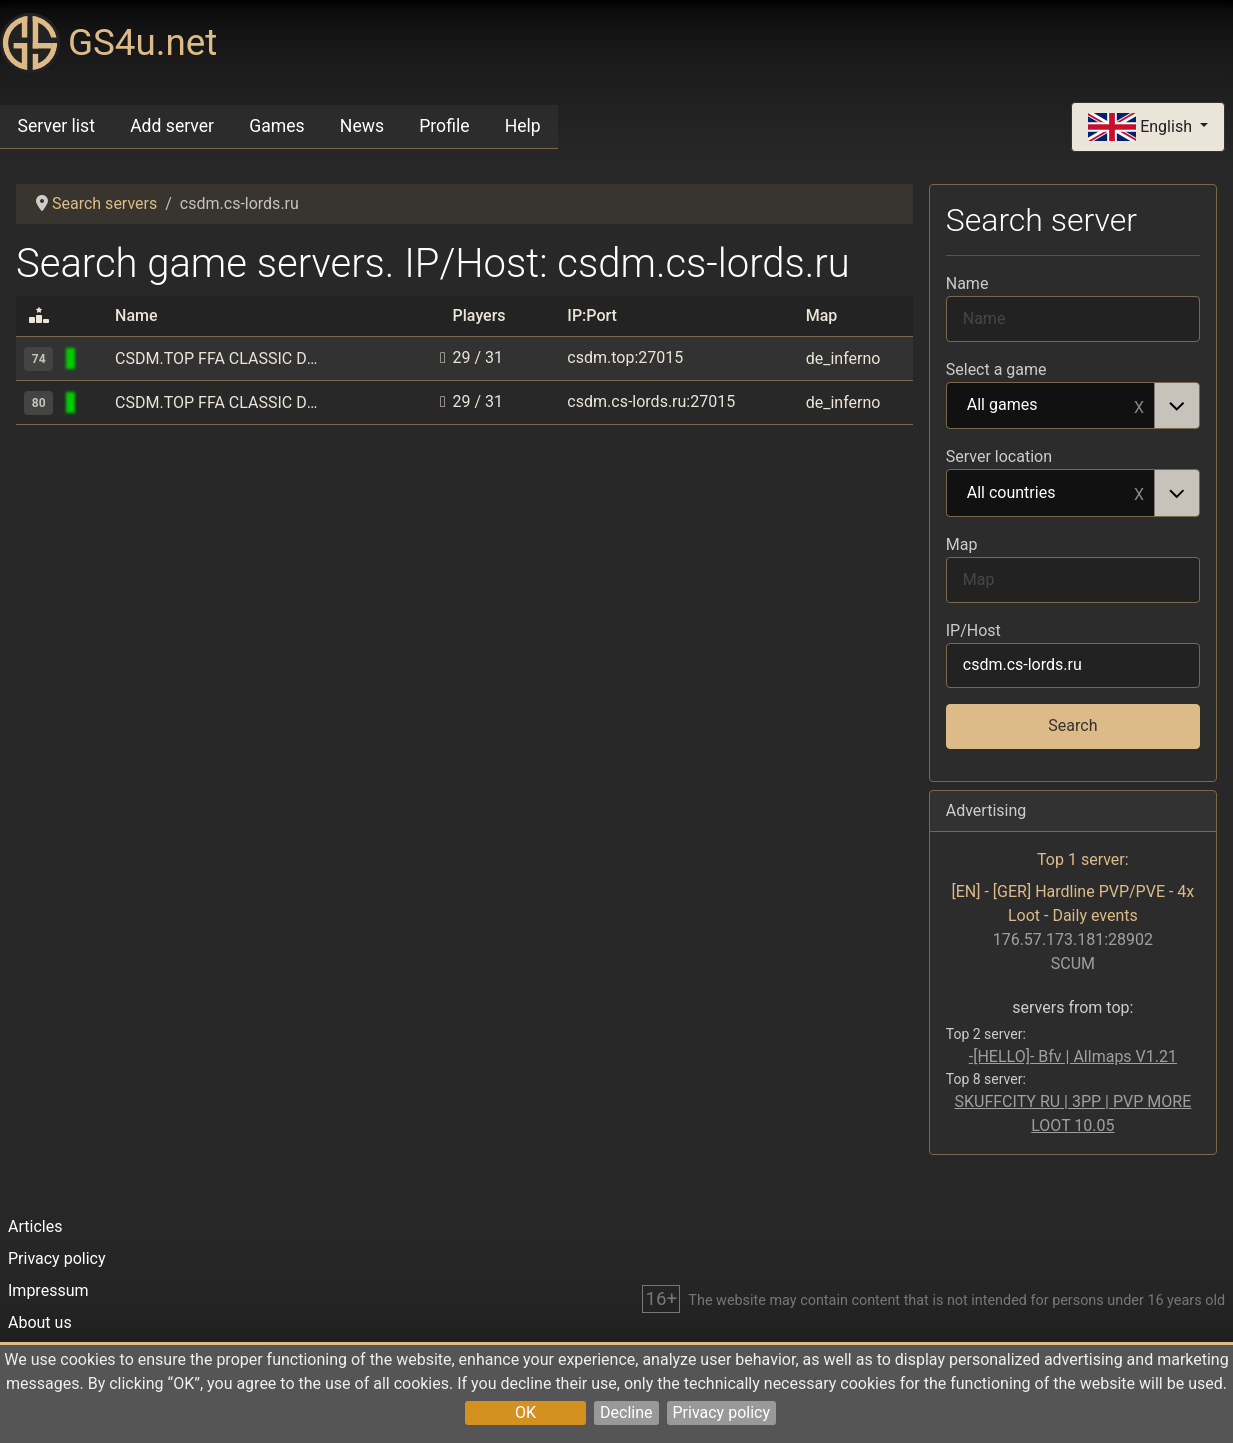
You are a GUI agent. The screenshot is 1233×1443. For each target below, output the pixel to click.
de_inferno (843, 358)
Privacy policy (722, 1412)
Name (967, 283)
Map (962, 544)
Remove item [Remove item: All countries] (1139, 493)
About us (40, 1322)
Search (1072, 725)
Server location (999, 456)
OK (525, 1412)
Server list (56, 126)
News (362, 126)
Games (276, 126)
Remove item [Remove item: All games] (1139, 406)
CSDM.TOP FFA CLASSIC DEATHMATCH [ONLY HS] (220, 358)
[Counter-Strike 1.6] (96, 358)
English (1142, 127)
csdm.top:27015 (625, 357)
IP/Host (973, 630)
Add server (172, 126)
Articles (35, 1226)
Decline (626, 1412)
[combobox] (1073, 406)
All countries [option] (1051, 494)
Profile (444, 126)
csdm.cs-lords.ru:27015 (651, 401)
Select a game (996, 369)
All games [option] (1051, 406)
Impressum (48, 1290)
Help (523, 126)
